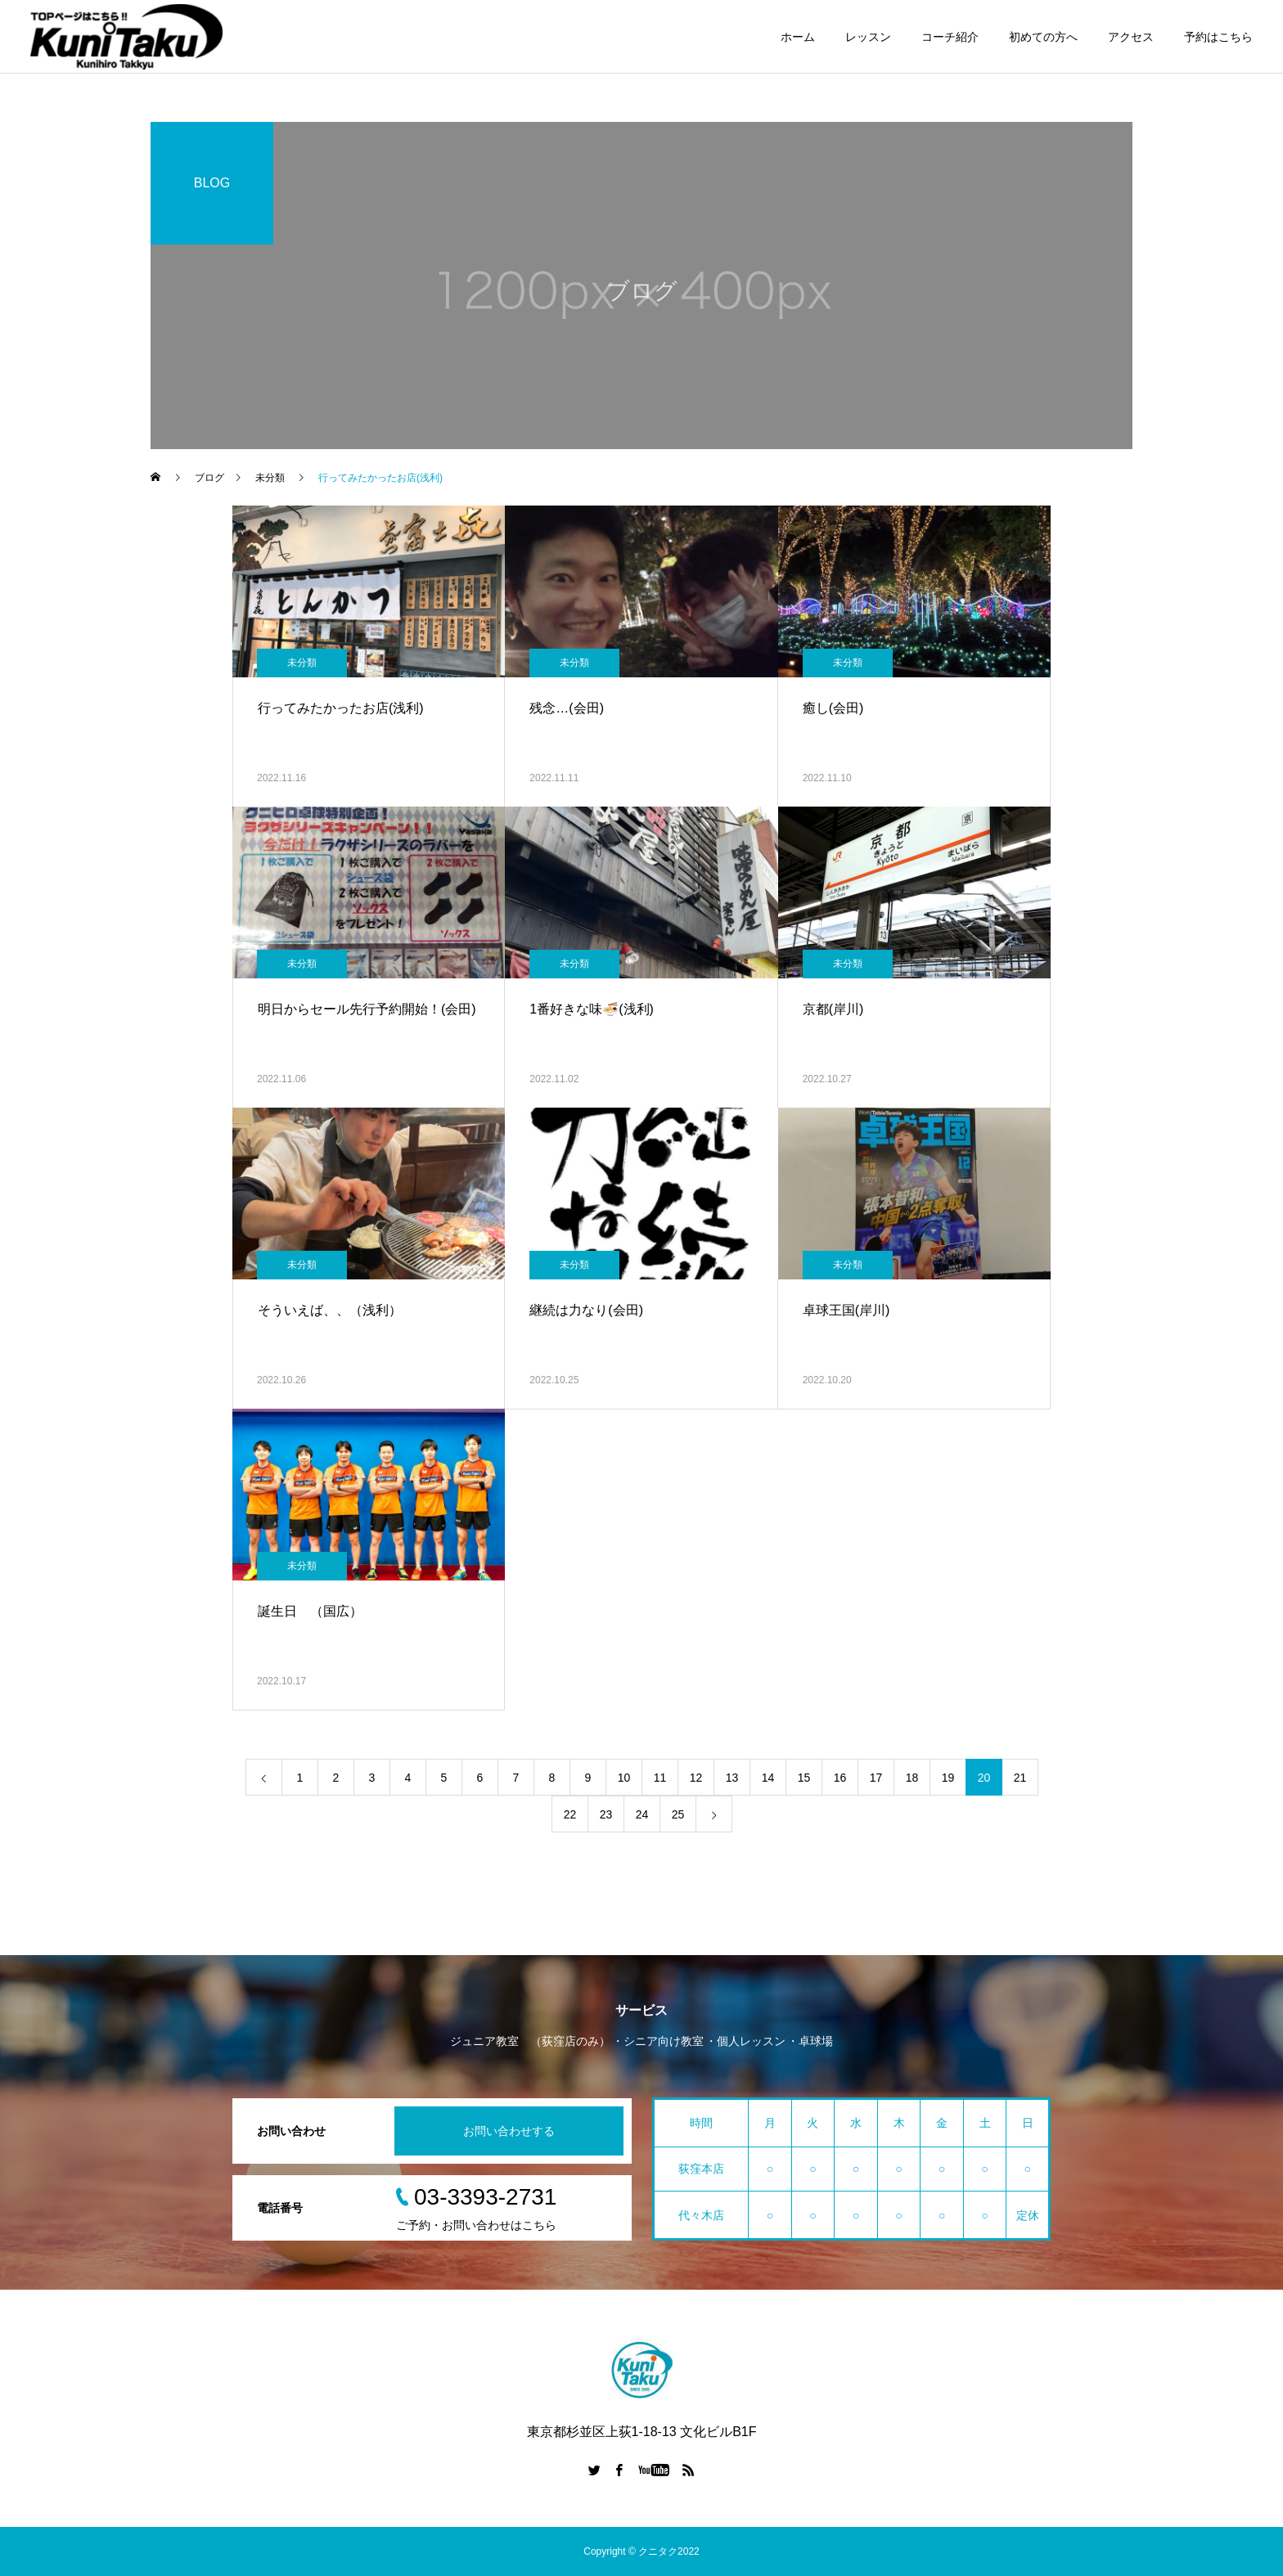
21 (1020, 1777)
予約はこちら (1218, 36)
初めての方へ (1043, 36)
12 (696, 1777)
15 (804, 1777)
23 (606, 1814)
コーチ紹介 (950, 36)
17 (876, 1777)
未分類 (302, 662)
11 (660, 1777)
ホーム (798, 36)
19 (948, 1777)
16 (840, 1777)
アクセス (1131, 36)
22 (570, 1814)
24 (642, 1814)
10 (624, 1777)
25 (678, 1814)
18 (912, 1777)
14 (768, 1777)
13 (732, 1777)
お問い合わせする (509, 2131)
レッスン (868, 36)
